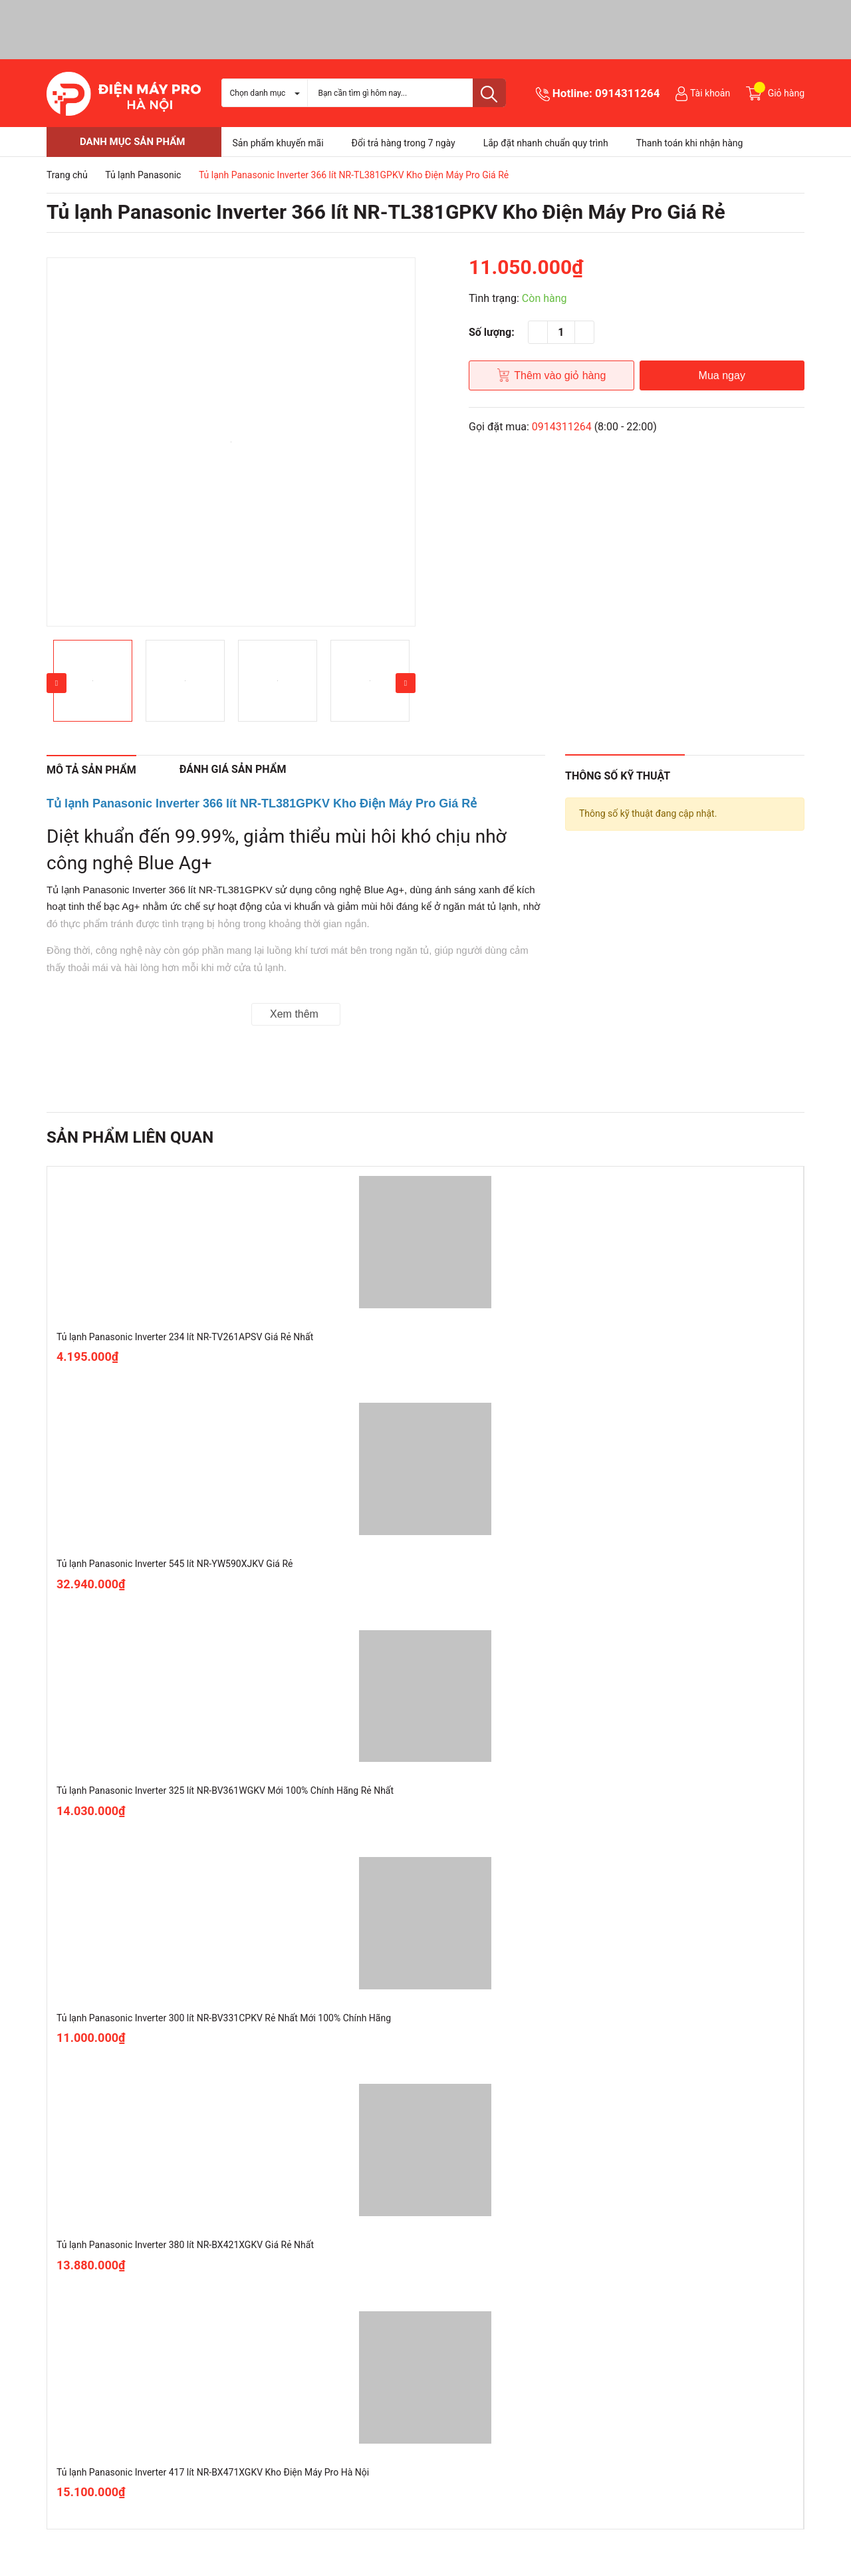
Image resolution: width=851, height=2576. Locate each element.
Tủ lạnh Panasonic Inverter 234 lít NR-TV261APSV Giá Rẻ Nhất (185, 1337)
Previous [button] (56, 683)
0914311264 (627, 93)
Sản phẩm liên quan (130, 1137)
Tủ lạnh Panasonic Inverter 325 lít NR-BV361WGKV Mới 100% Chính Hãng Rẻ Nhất (225, 1790)
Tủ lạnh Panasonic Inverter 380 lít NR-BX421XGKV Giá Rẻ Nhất (185, 2244)
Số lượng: (492, 332)
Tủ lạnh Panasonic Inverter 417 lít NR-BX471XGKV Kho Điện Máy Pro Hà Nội (213, 2472)
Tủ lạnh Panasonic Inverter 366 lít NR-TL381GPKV (160, 889)
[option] (231, 442)
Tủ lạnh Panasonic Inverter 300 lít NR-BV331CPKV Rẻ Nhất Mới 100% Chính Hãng (224, 2018)
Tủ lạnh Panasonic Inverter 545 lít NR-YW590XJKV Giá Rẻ (175, 1563)
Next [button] (406, 683)
